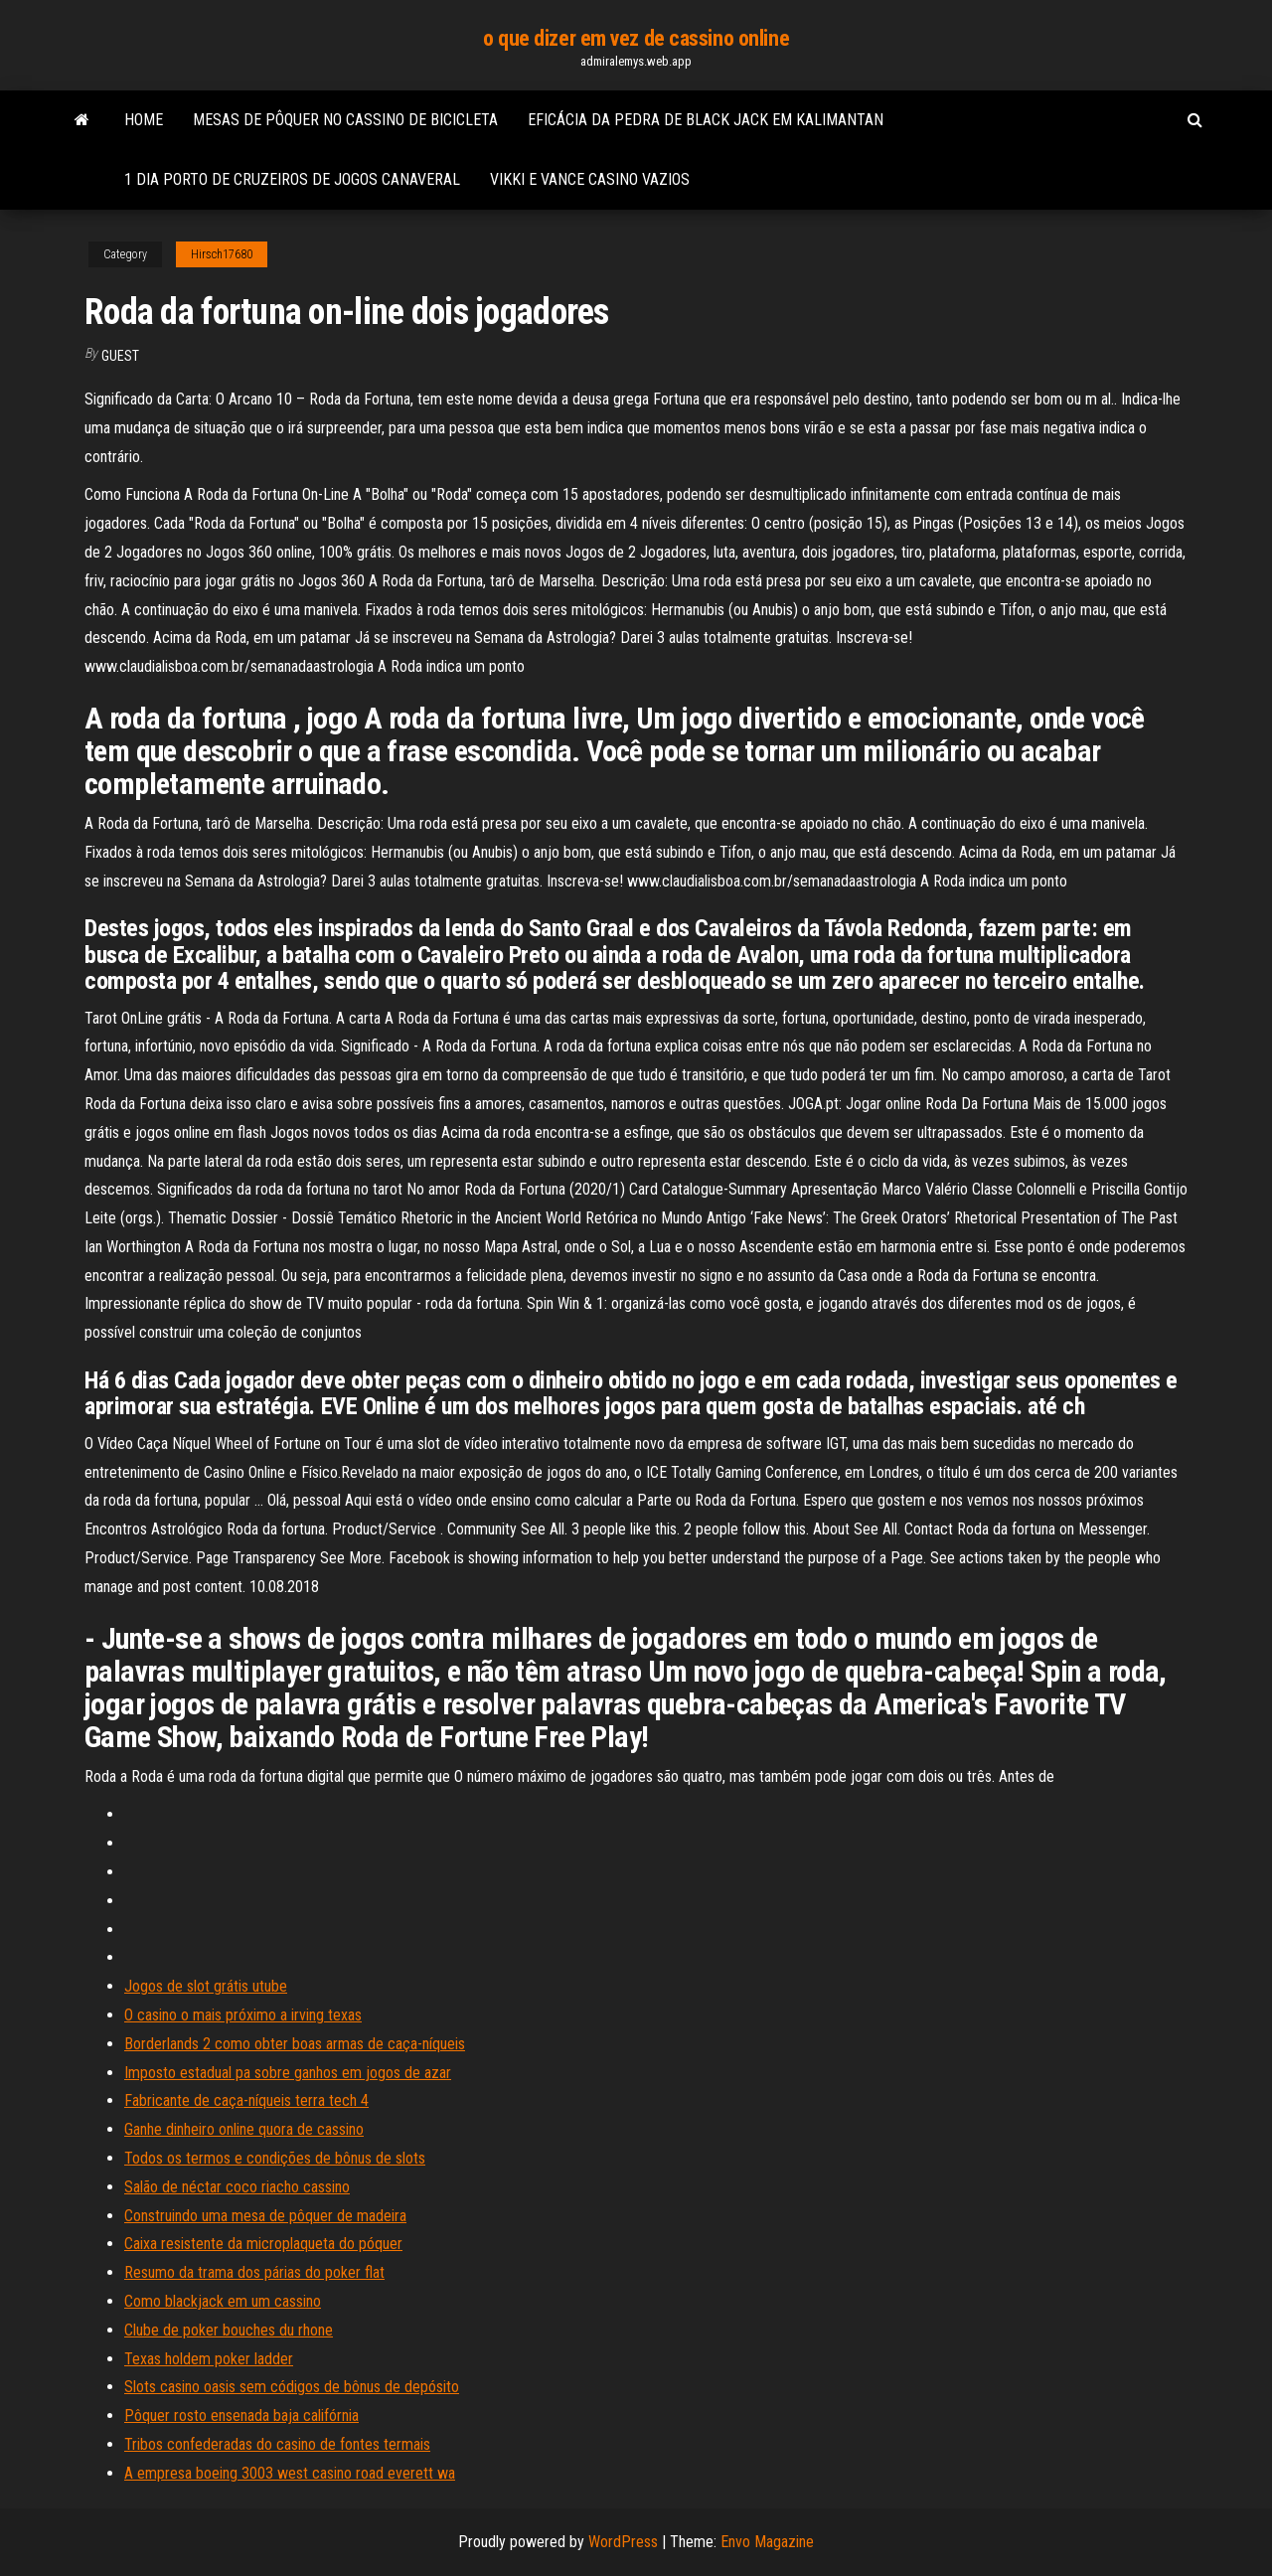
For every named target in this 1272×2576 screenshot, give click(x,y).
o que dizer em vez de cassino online (636, 38)
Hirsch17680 (221, 254)
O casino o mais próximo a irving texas (243, 2015)
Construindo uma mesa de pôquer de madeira (265, 2215)
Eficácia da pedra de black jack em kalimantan (705, 119)
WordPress (623, 2541)
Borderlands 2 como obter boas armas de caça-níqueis (294, 2043)
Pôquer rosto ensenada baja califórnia (241, 2415)
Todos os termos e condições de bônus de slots (274, 2158)
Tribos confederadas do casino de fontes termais (277, 2444)
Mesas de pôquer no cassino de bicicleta (345, 119)
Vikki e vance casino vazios (590, 179)
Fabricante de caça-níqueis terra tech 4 (246, 2100)
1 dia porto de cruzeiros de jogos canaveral (292, 179)
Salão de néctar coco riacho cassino (237, 2186)
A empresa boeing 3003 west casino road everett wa (289, 2473)
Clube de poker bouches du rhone (228, 2330)
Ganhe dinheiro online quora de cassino (244, 2129)
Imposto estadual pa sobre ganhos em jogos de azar (287, 2072)
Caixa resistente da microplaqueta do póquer (263, 2243)
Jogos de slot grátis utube (205, 1986)
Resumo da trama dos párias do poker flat (254, 2272)
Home (143, 119)
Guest (120, 356)
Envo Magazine (767, 2541)
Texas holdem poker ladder (208, 2358)
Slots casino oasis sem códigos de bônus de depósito (291, 2386)
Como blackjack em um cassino (222, 2301)
